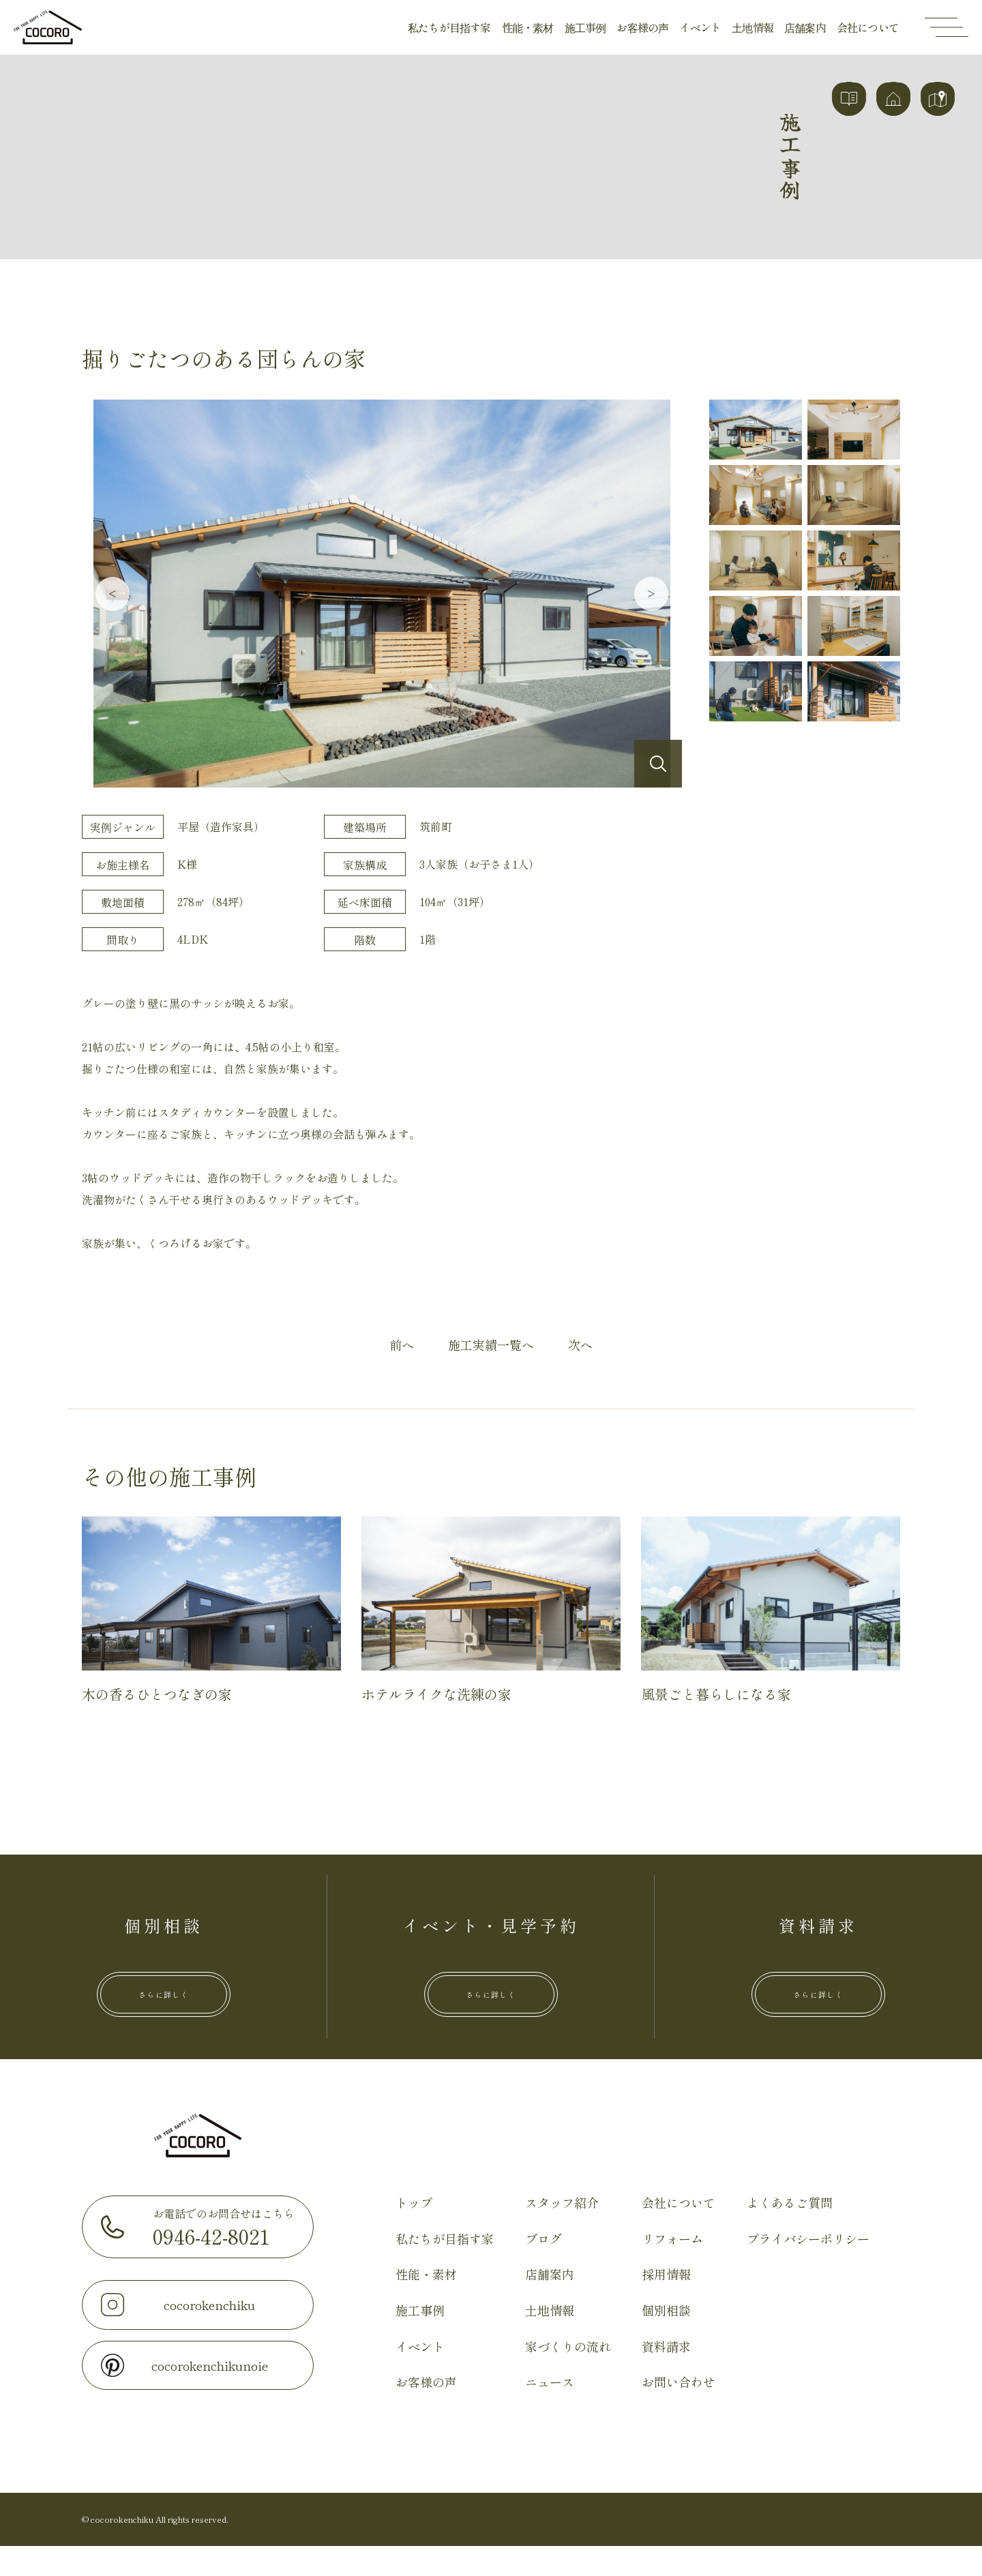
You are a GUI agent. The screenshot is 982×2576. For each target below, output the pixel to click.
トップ (414, 2232)
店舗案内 (805, 27)
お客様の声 (642, 27)
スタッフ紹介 (562, 2232)
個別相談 (666, 2340)
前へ (401, 1344)
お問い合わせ (678, 2412)
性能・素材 (528, 27)
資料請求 (666, 2376)
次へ (580, 1344)
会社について (868, 27)
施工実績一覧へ (491, 1344)
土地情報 (752, 27)
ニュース (549, 2412)
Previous (112, 594)
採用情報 (666, 2304)
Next (651, 594)
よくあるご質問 (790, 2232)
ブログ (543, 2268)
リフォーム (672, 2268)
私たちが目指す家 (449, 27)
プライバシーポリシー (808, 2268)
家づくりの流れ (568, 2376)
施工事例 (585, 27)
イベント (700, 27)
